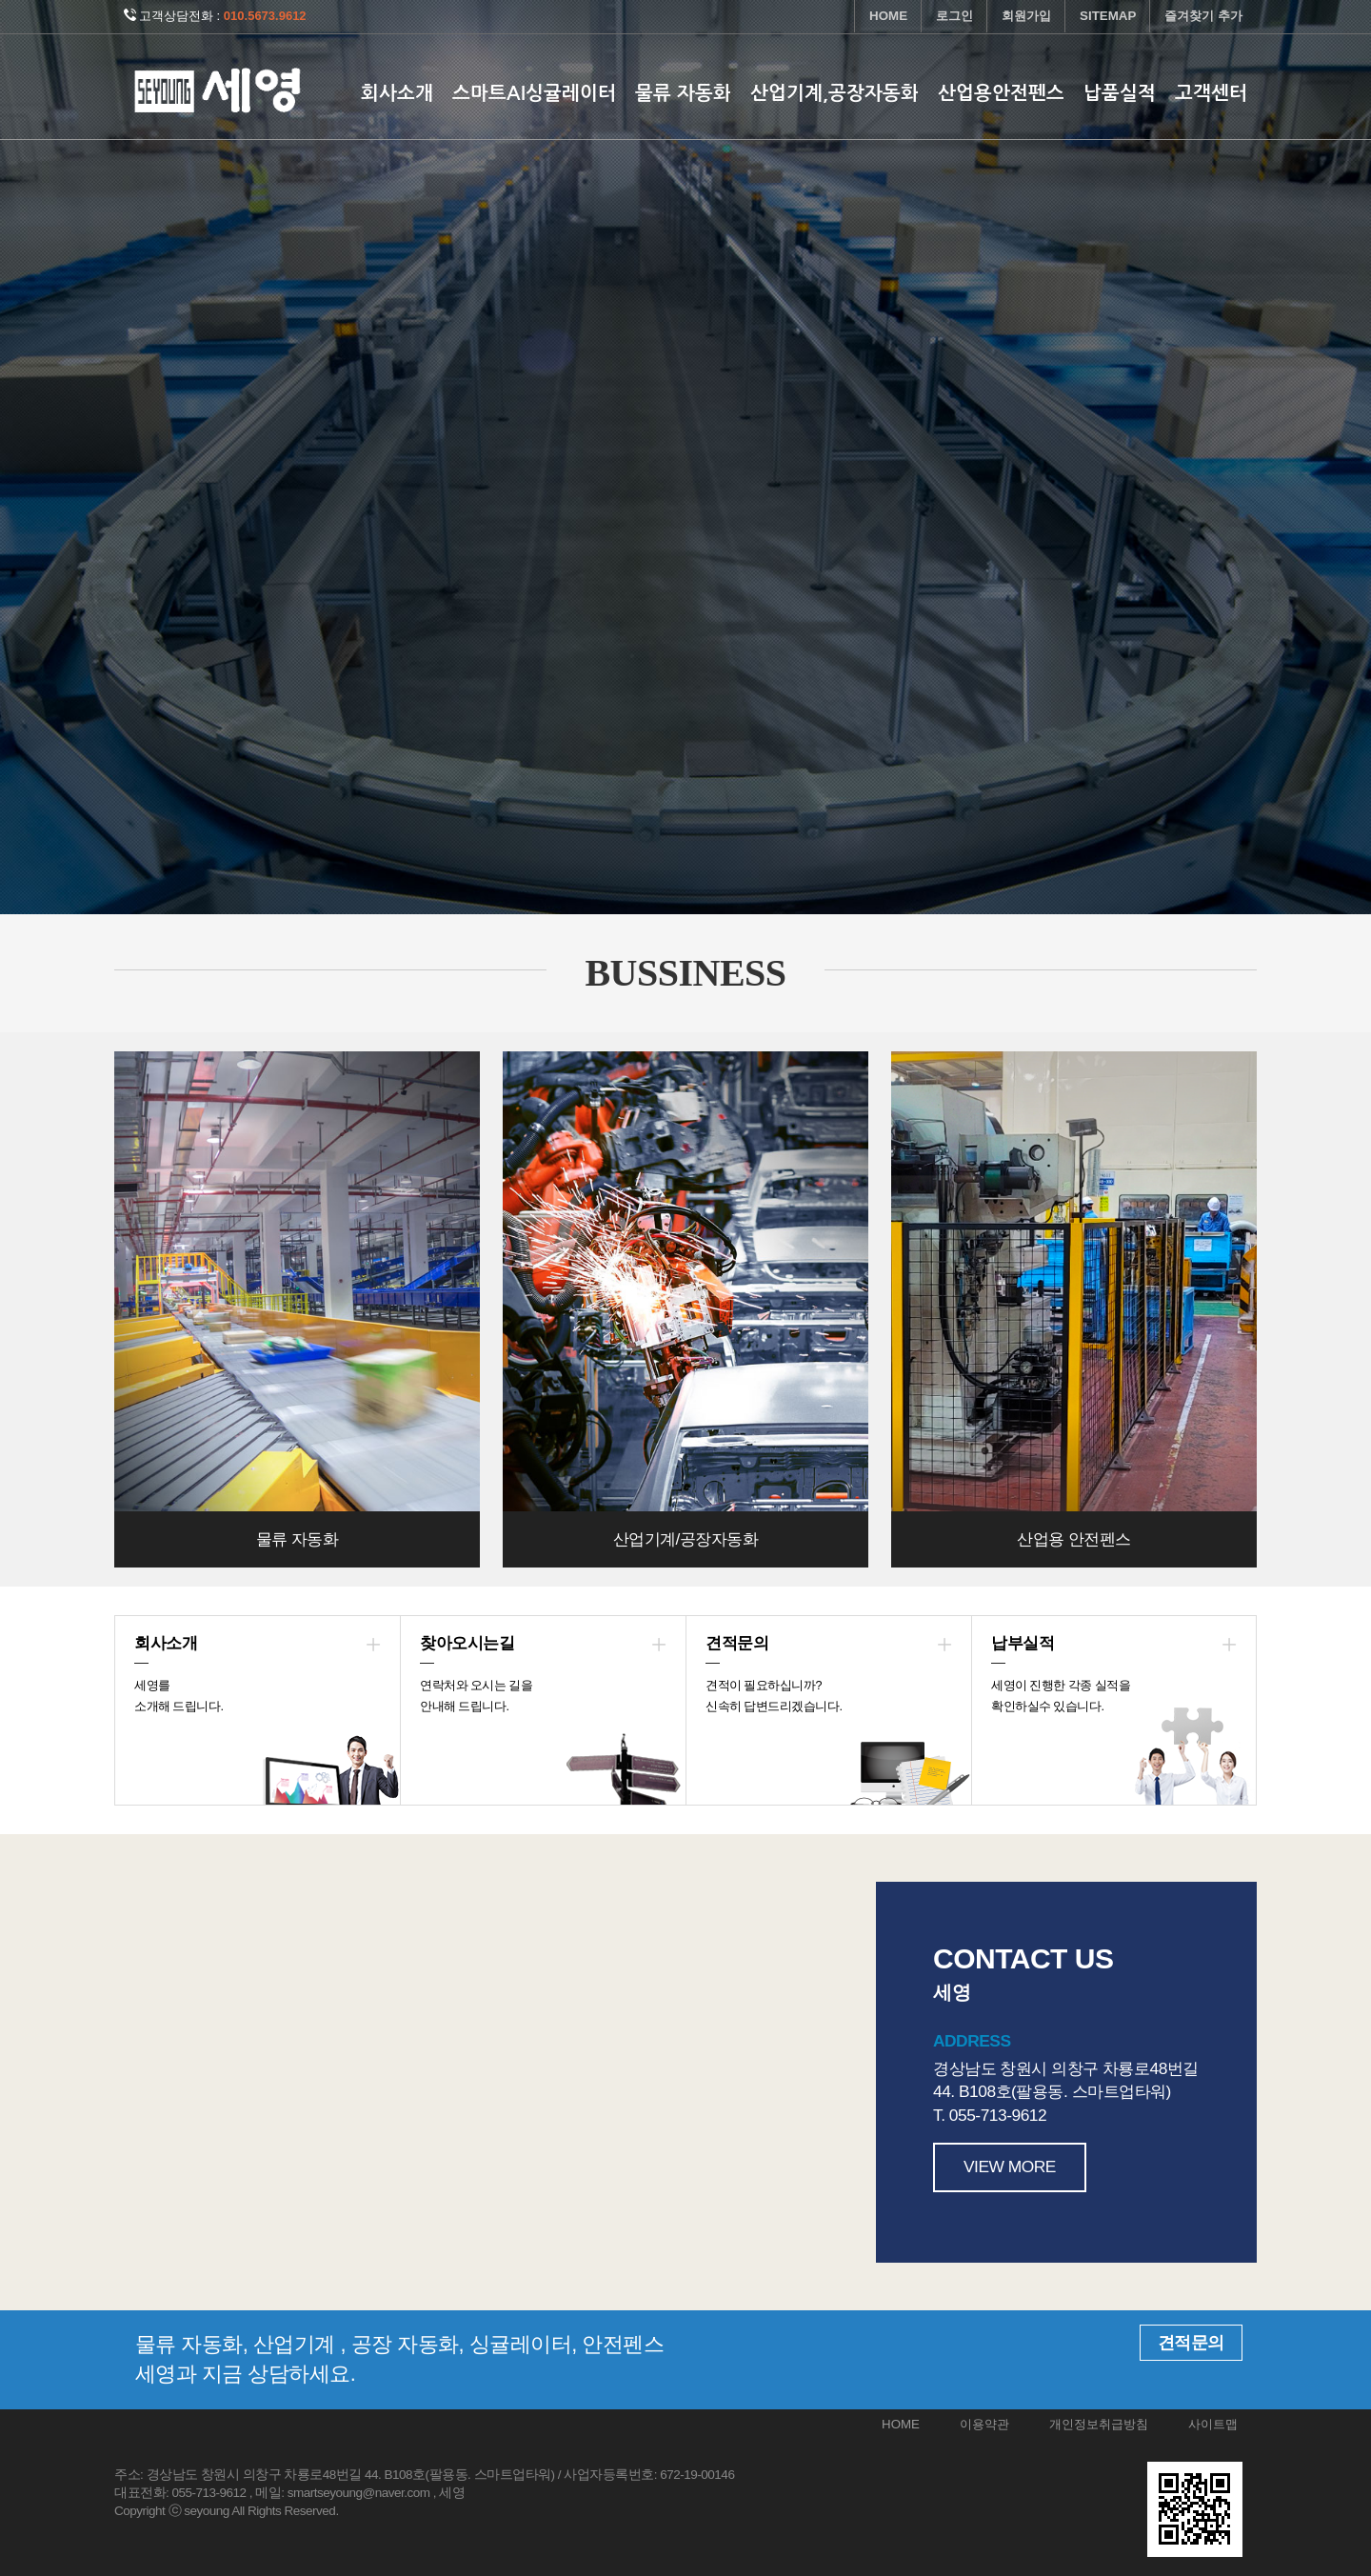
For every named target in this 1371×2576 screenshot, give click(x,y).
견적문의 (1191, 2342)
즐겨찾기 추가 (1203, 16)
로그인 (954, 16)
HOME (888, 16)
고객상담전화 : (215, 16)
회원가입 (1026, 16)
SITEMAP (1108, 16)
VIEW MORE (1010, 2166)
